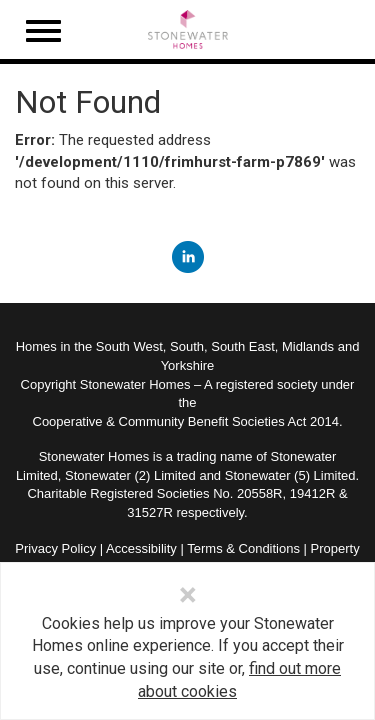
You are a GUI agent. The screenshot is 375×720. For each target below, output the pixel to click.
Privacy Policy (55, 548)
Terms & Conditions (243, 548)
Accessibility (141, 548)
